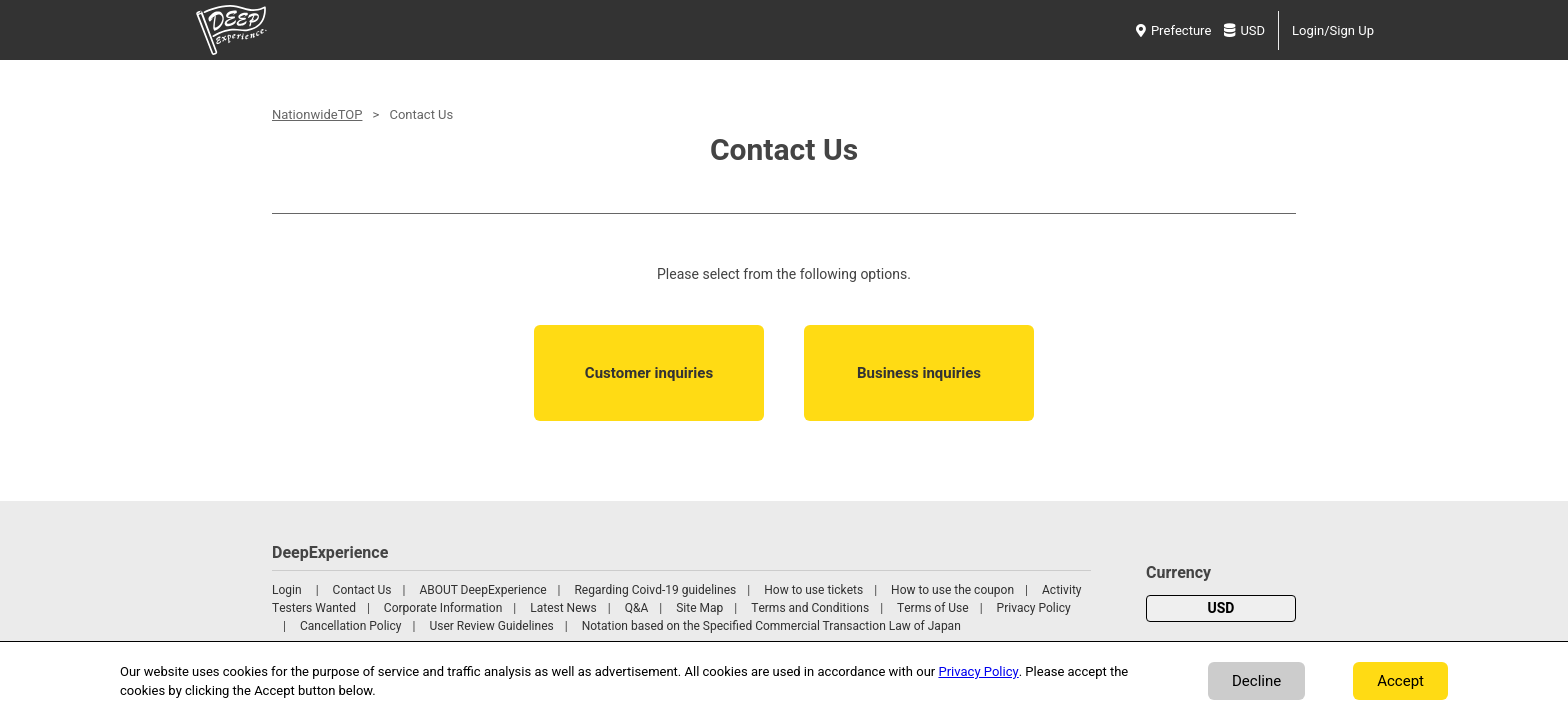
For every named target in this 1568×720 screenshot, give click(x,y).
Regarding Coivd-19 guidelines (655, 590)
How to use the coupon (952, 590)
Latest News (563, 608)
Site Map (699, 608)
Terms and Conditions (810, 608)
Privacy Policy (1034, 608)
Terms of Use (933, 608)
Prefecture (1173, 30)
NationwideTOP (317, 114)
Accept (1400, 681)
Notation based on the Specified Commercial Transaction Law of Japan (771, 626)
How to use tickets (813, 590)
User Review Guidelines (491, 626)
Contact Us (362, 590)
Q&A (637, 608)
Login (287, 590)
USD (1244, 30)
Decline (1256, 681)
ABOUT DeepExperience (482, 590)
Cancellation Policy (351, 626)
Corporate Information (443, 608)
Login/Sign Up (1333, 30)
